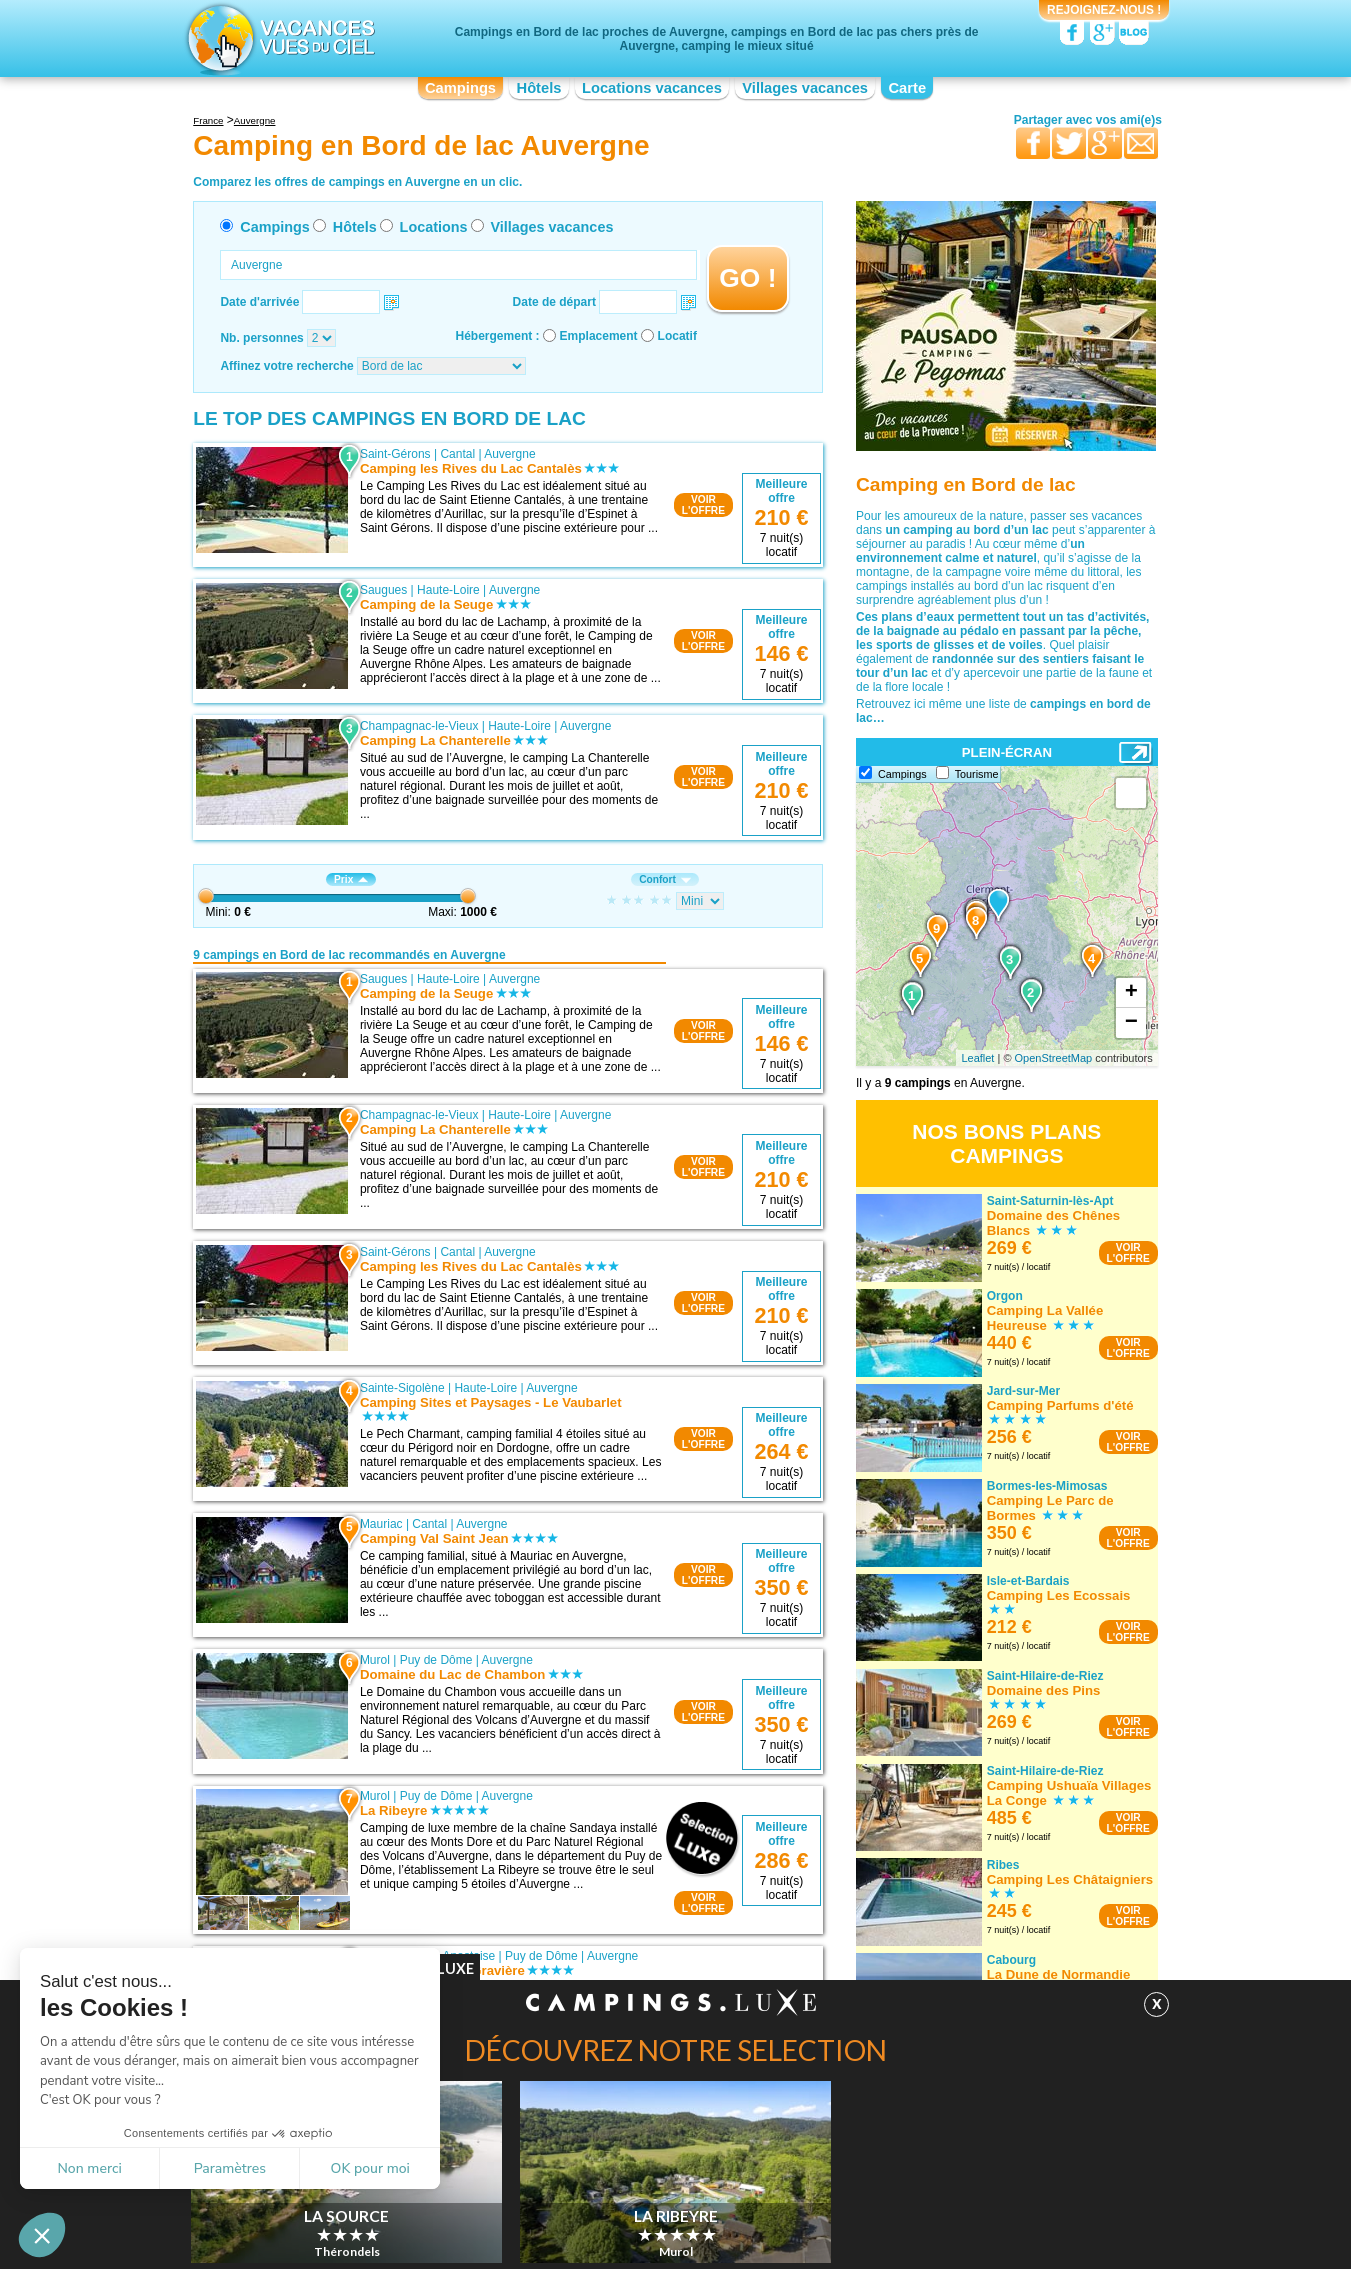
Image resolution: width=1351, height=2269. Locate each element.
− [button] (1131, 1023)
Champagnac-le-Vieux (419, 726)
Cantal (457, 454)
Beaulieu (383, 2117)
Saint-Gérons (395, 454)
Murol (375, 1660)
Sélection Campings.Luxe (375, 2242)
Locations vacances (652, 88)
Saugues (383, 590)
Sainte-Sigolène (402, 1388)
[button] (42, 2235)
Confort (665, 879)
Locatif (677, 336)
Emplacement (599, 336)
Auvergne (509, 454)
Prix (351, 879)
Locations (434, 227)
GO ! (747, 278)
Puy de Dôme (436, 1660)
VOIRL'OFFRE (703, 505)
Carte (907, 88)
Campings (460, 88)
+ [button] (1131, 993)
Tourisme (977, 774)
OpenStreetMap (1054, 1058)
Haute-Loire (448, 590)
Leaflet (977, 1058)
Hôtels (539, 88)
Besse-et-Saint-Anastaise (427, 1956)
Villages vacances (805, 88)
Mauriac (381, 1524)
